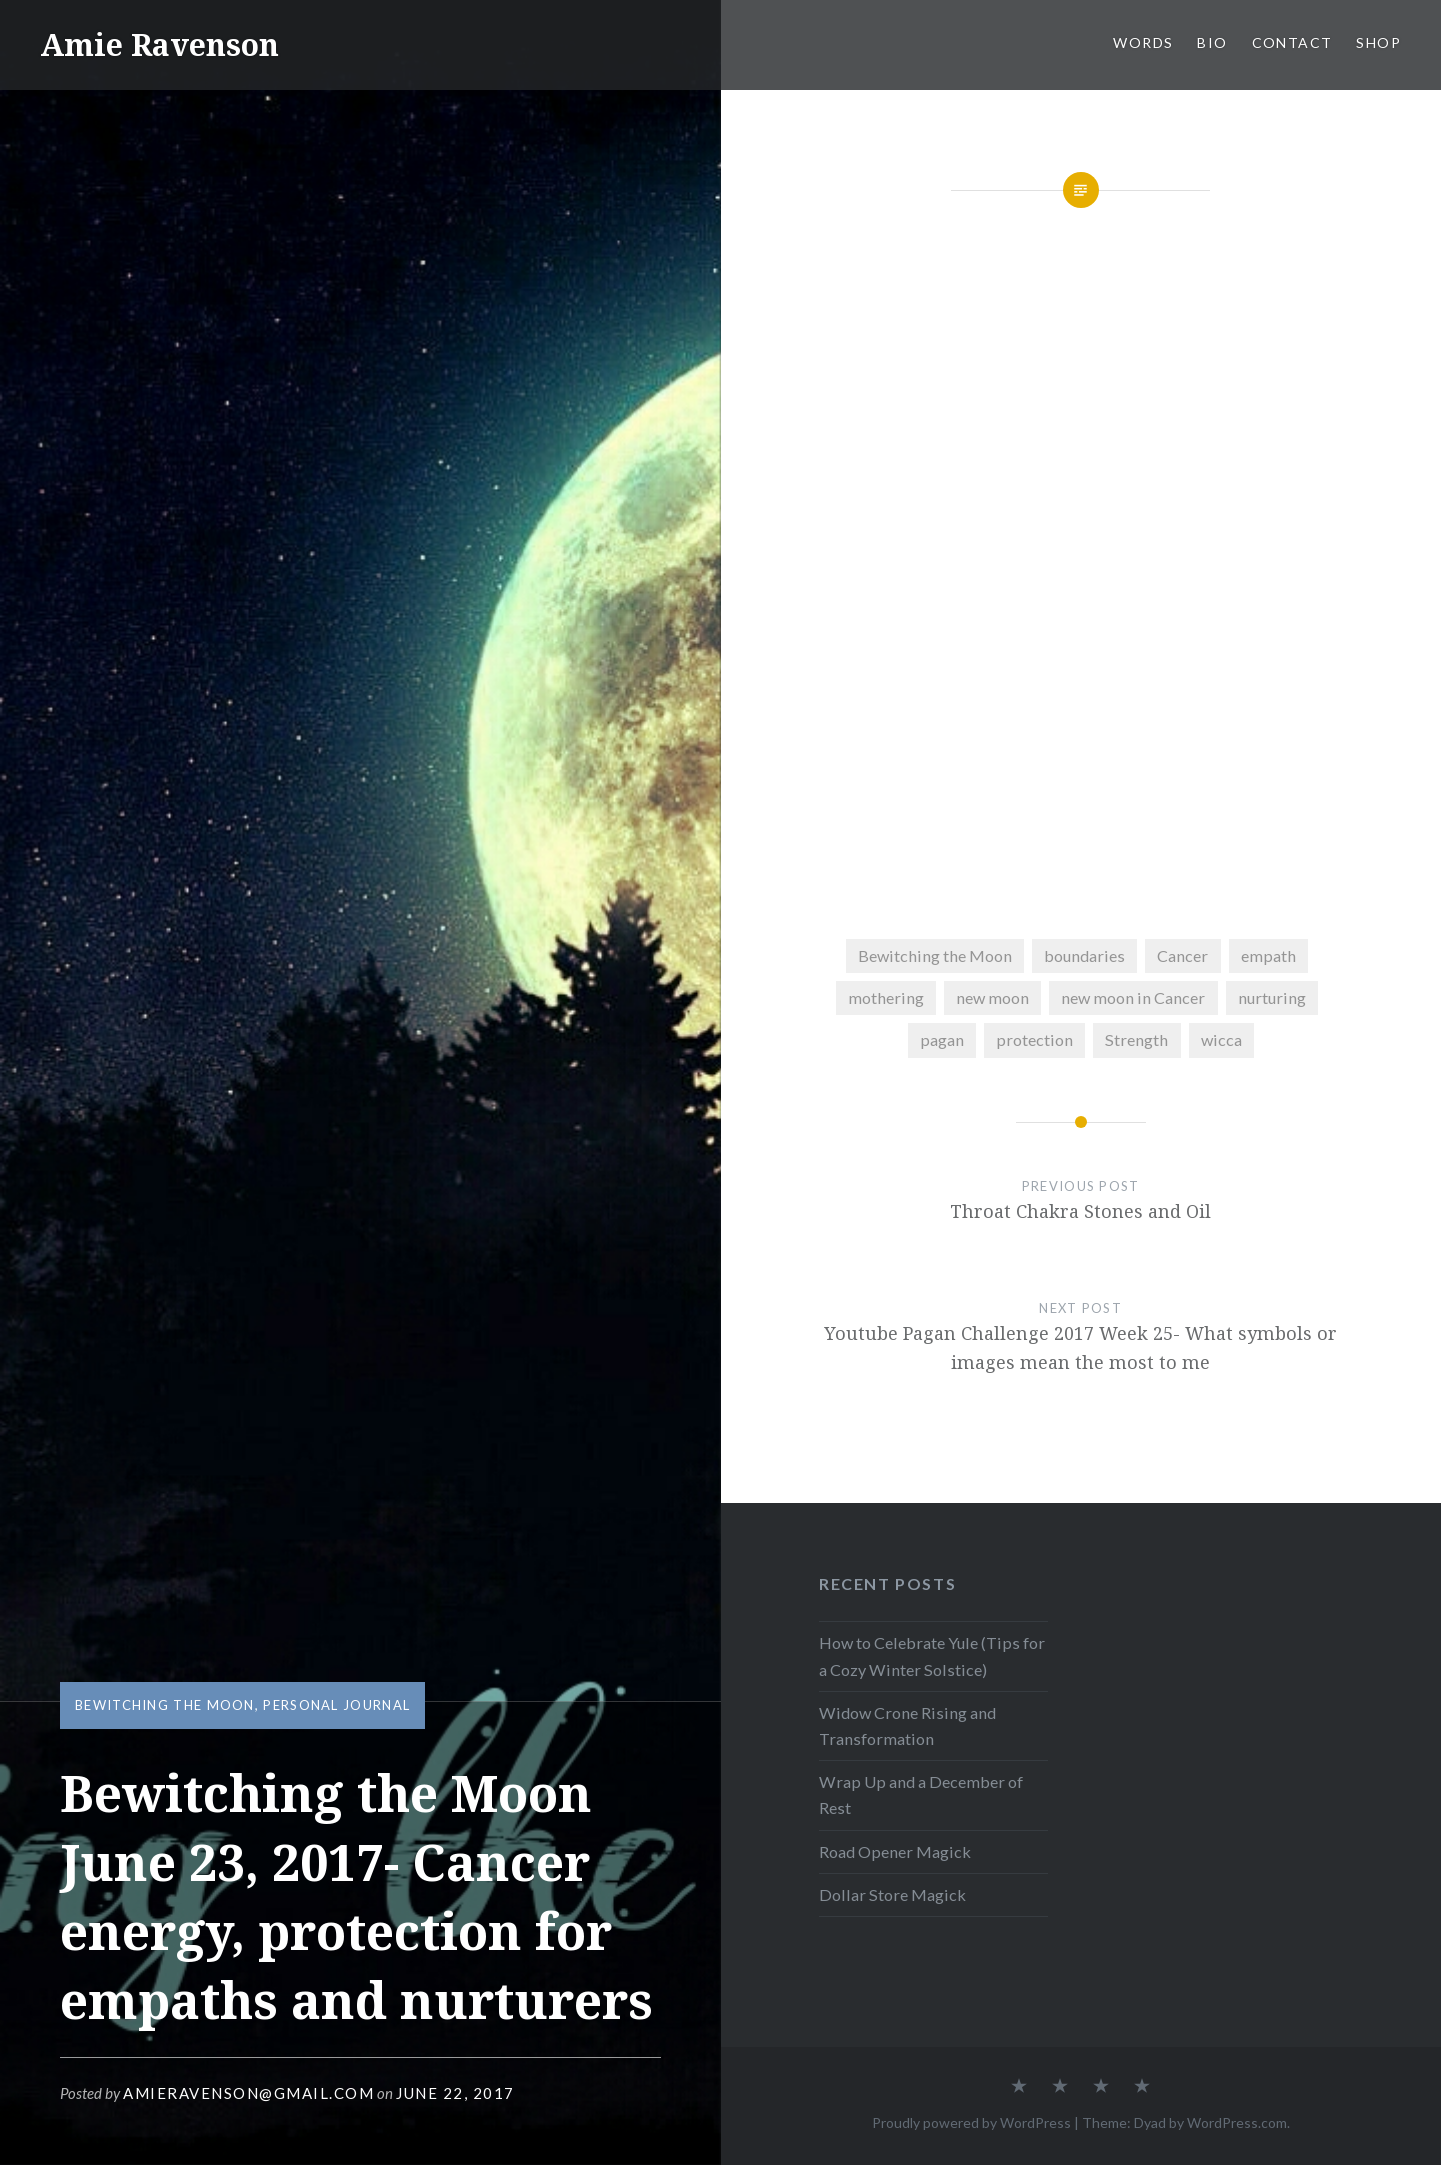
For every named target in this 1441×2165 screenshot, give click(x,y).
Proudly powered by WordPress (971, 2122)
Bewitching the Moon (165, 1705)
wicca (1221, 1039)
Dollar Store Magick (892, 1894)
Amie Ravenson (159, 44)
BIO (1212, 42)
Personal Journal (336, 1705)
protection (1034, 1039)
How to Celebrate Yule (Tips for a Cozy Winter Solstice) (932, 1655)
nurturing (1272, 997)
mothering (886, 997)
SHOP (1378, 42)
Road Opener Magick (895, 1851)
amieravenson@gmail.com (248, 2093)
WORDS (1143, 42)
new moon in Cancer (1133, 997)
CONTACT (1292, 42)
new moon (992, 997)
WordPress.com (1237, 2122)
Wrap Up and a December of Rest (921, 1794)
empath (1268, 955)
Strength (1136, 1039)
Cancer (1182, 955)
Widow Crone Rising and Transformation (907, 1725)
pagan (942, 1039)
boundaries (1084, 955)
